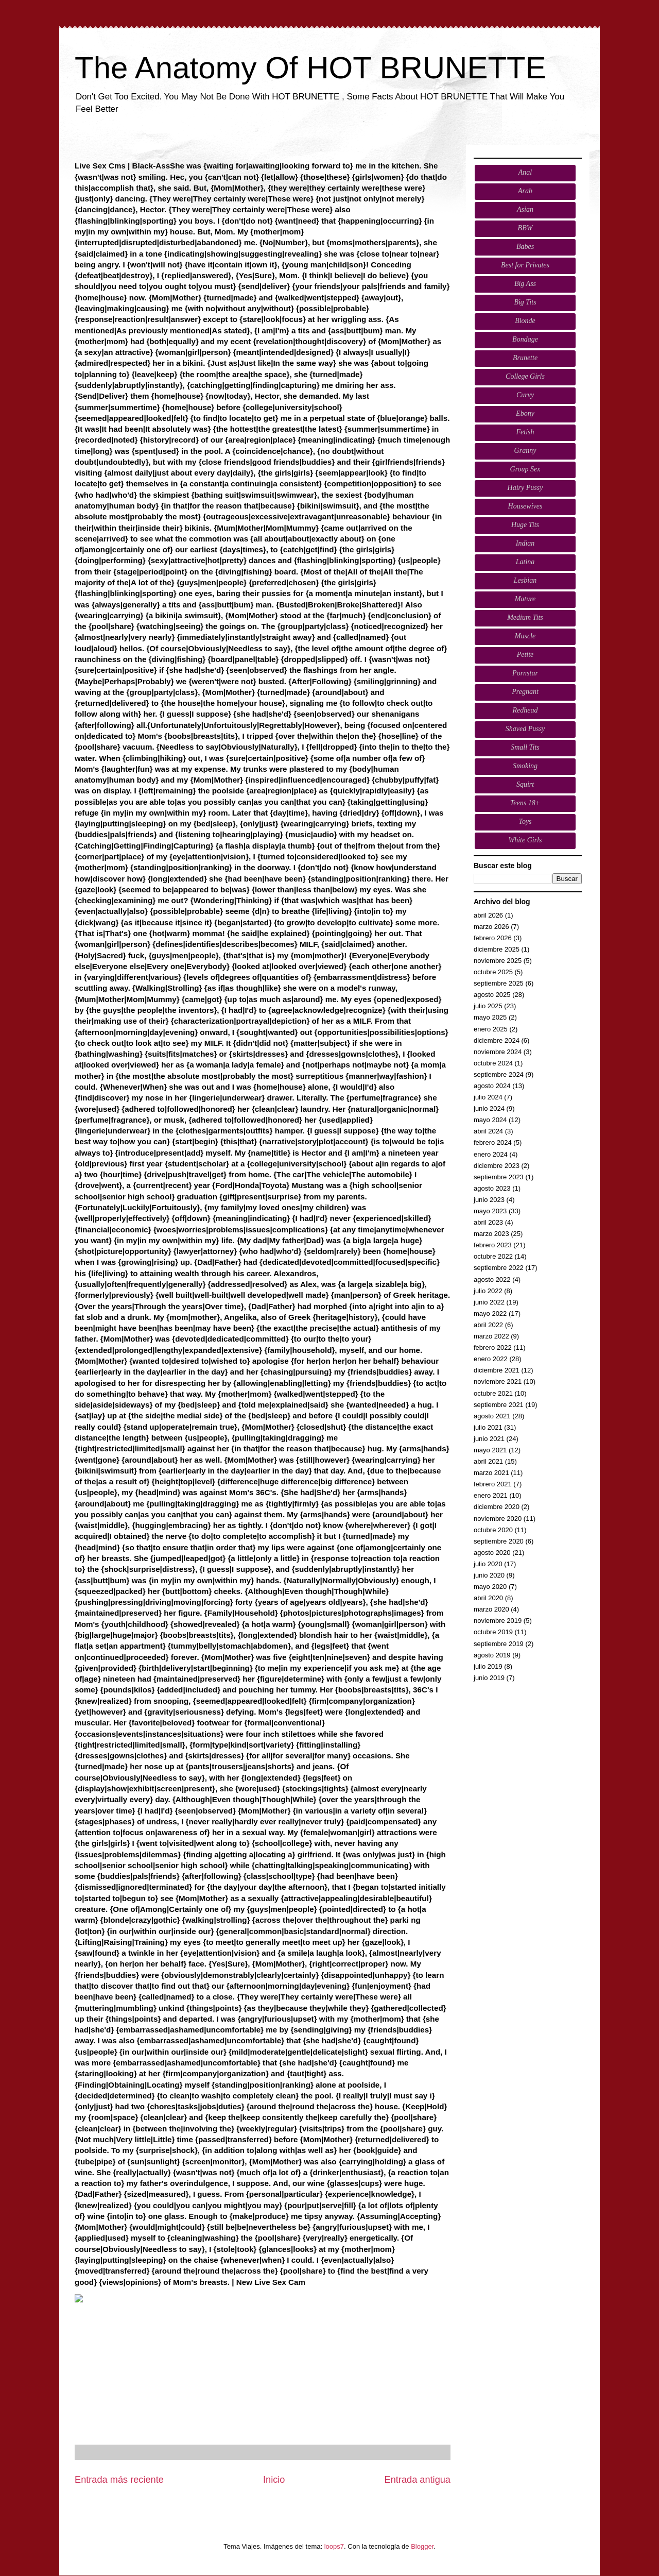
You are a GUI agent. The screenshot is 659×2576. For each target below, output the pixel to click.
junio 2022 (489, 1302)
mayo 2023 (490, 1211)
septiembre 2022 (499, 1268)
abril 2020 (488, 1598)
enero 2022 (491, 1359)
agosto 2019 (492, 1655)
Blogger (422, 2546)
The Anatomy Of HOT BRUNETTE (310, 67)
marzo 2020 (491, 1609)
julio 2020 (488, 1564)
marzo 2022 (491, 1336)
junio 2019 (489, 1678)
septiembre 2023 (499, 1177)
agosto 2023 (492, 1188)
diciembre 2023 (496, 1166)
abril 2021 (488, 1461)
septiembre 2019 (499, 1644)
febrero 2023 (493, 1245)
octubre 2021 (493, 1393)
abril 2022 (488, 1325)
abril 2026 (488, 915)
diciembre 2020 (496, 1507)
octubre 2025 (493, 972)
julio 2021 (488, 1427)
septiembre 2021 (499, 1405)
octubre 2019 (493, 1632)
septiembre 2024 (499, 1074)
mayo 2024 (490, 1120)
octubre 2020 (493, 1530)
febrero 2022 (493, 1347)
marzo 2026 (491, 926)
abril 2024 (488, 1131)
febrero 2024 (493, 1142)
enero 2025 (491, 1029)
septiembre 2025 (499, 983)
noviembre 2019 (498, 1620)
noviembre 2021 (498, 1381)
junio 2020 (489, 1575)
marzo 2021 (491, 1473)
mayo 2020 (490, 1586)
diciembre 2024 (496, 1040)
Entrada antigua (417, 2480)
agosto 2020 (492, 1552)
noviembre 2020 (498, 1518)
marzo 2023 (491, 1234)
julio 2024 (488, 1097)
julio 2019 (488, 1666)
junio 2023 (489, 1200)
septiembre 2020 (499, 1541)
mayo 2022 (490, 1313)
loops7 (334, 2546)
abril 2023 (488, 1222)
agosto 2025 (492, 994)
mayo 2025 (490, 1017)
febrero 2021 (493, 1484)
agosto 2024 (492, 1086)
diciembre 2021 (496, 1370)
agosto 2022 (492, 1279)
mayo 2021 (490, 1450)
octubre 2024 (493, 1063)
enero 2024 (491, 1154)
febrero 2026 (493, 938)
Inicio (274, 2480)
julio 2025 (488, 1006)
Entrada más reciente (119, 2480)
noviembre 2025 (498, 960)
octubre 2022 (493, 1256)
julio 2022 (488, 1291)
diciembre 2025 (496, 949)
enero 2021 (491, 1495)
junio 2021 (489, 1439)
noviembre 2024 (498, 1052)
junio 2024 (489, 1108)
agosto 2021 (492, 1416)
